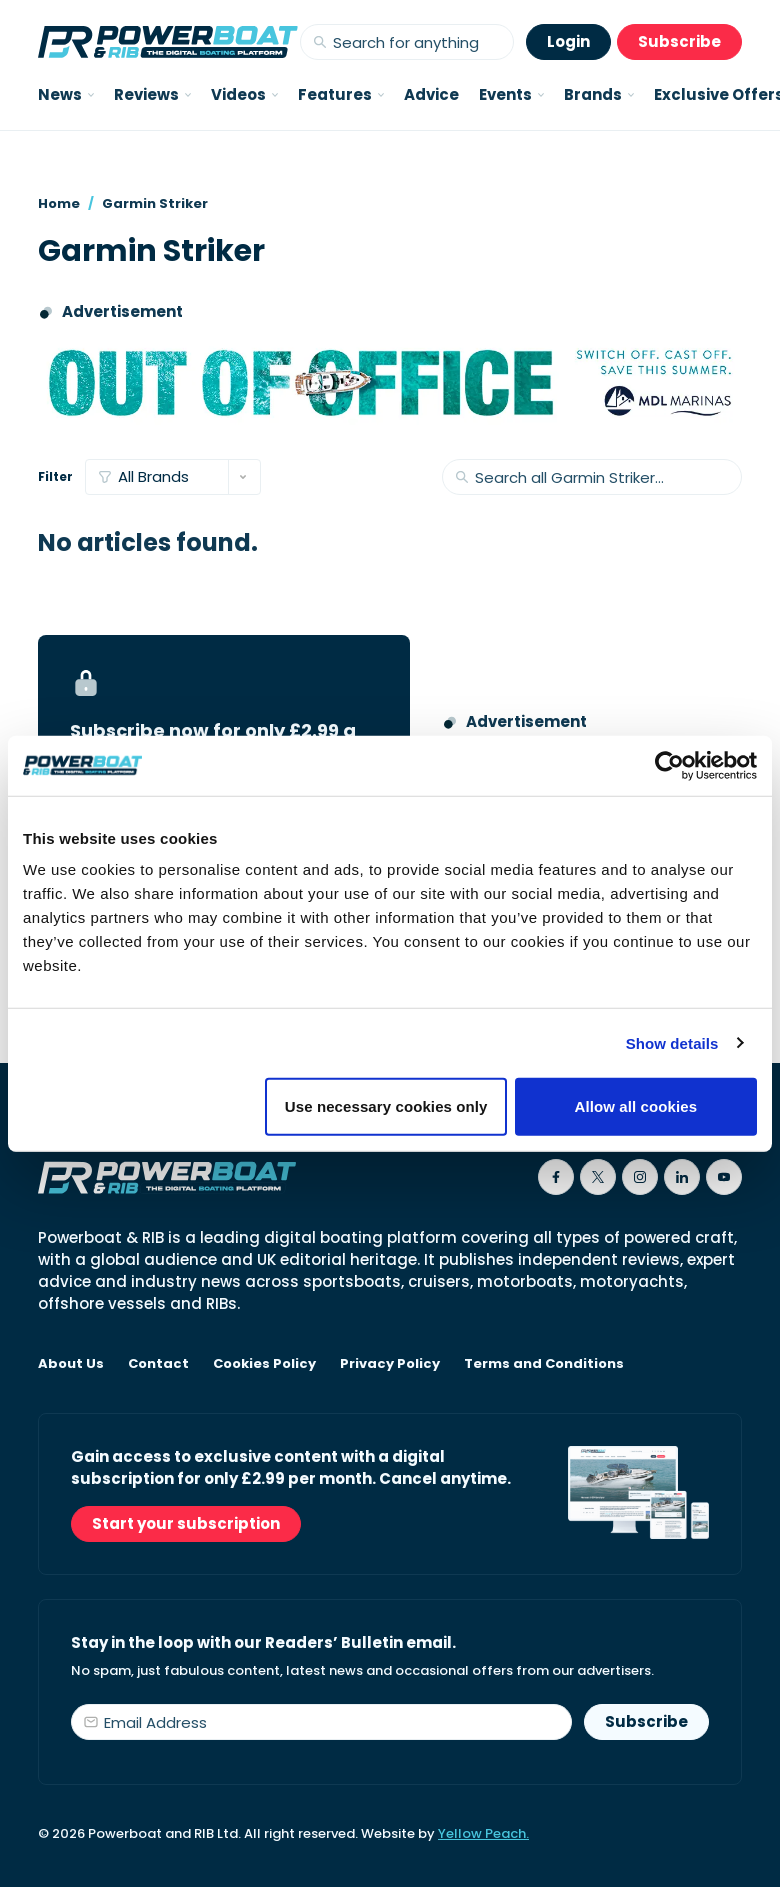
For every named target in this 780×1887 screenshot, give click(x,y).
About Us (71, 1364)
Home (59, 203)
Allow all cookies (636, 1106)
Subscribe (679, 41)
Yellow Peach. (483, 1833)
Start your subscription (186, 1523)
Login (568, 41)
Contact (158, 1364)
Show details (672, 1042)
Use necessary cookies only (386, 1106)
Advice (431, 94)
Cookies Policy (264, 1364)
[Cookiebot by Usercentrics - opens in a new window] (669, 765)
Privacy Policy (390, 1364)
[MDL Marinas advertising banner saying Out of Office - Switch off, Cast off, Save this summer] (390, 383)
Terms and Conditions (544, 1364)
